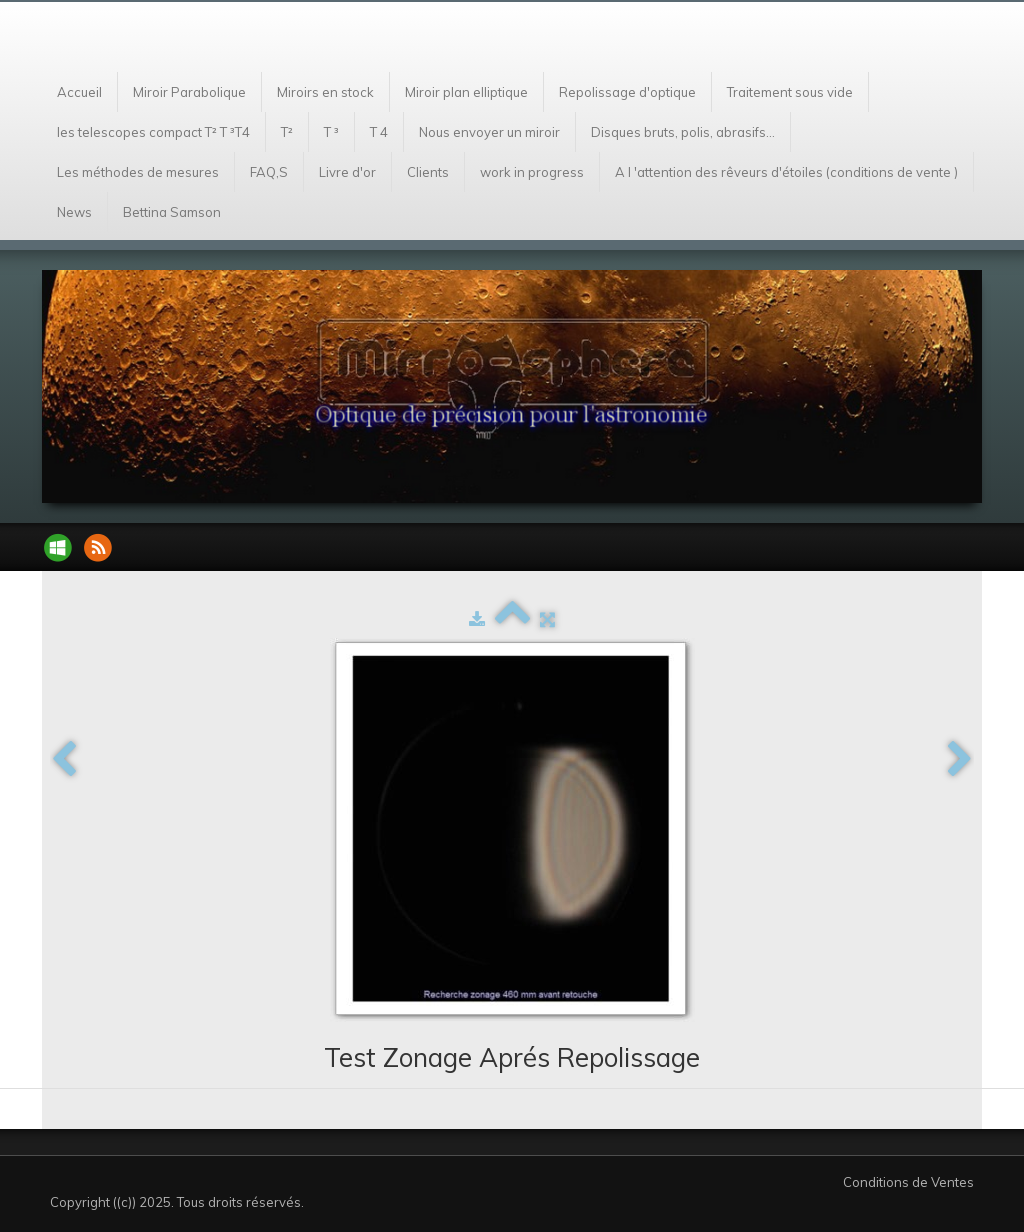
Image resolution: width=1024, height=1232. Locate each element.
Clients (428, 172)
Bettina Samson (172, 212)
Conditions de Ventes (908, 1182)
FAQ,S (269, 172)
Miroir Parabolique (189, 92)
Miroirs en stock (325, 92)
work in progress (532, 172)
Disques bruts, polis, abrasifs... (683, 132)
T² (287, 132)
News (74, 212)
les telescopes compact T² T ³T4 (153, 132)
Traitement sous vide (790, 92)
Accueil (79, 92)
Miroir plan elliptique (466, 92)
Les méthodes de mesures (138, 172)
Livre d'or (347, 172)
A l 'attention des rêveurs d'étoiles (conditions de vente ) (786, 172)
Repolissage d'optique (627, 92)
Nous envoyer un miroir (489, 132)
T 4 (379, 132)
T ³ (331, 132)
